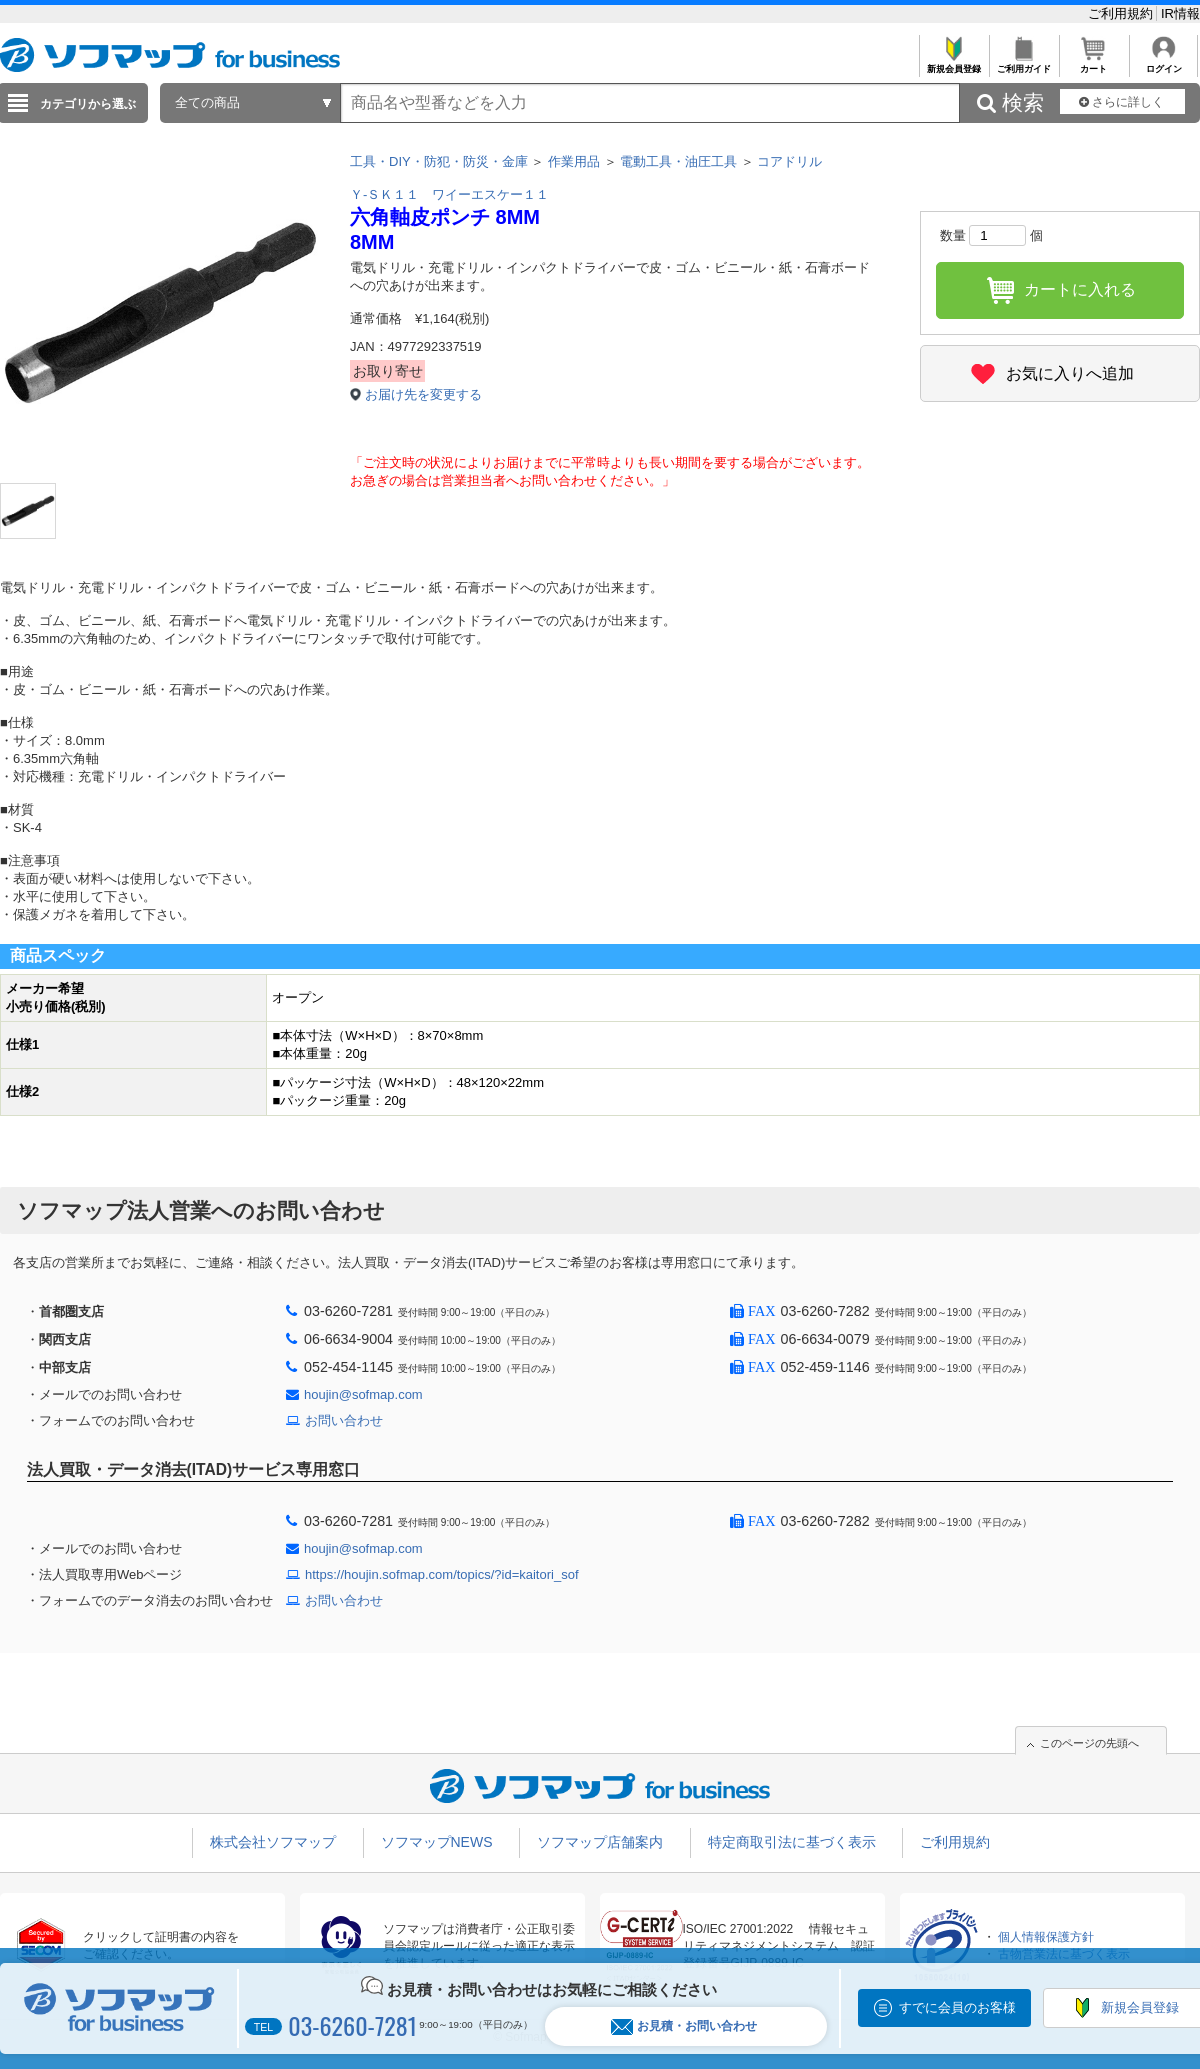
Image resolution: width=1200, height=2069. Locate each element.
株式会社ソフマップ (273, 1842)
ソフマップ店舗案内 (600, 1842)
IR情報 (1180, 13)
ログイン (1163, 63)
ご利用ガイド (1023, 63)
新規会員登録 (953, 63)
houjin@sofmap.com (363, 1394)
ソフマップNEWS (437, 1842)
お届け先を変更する (423, 394)
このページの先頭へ (1089, 1743)
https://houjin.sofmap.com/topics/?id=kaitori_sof (442, 1574)
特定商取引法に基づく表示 (792, 1842)
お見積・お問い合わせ (684, 2026)
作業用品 (574, 161)
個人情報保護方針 (1046, 1937)
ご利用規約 (1122, 13)
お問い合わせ (344, 1420)
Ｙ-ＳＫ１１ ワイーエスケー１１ (449, 194)
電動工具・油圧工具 (678, 161)
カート (1093, 63)
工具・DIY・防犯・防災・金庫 (439, 161)
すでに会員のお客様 (957, 2007)
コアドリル (789, 161)
